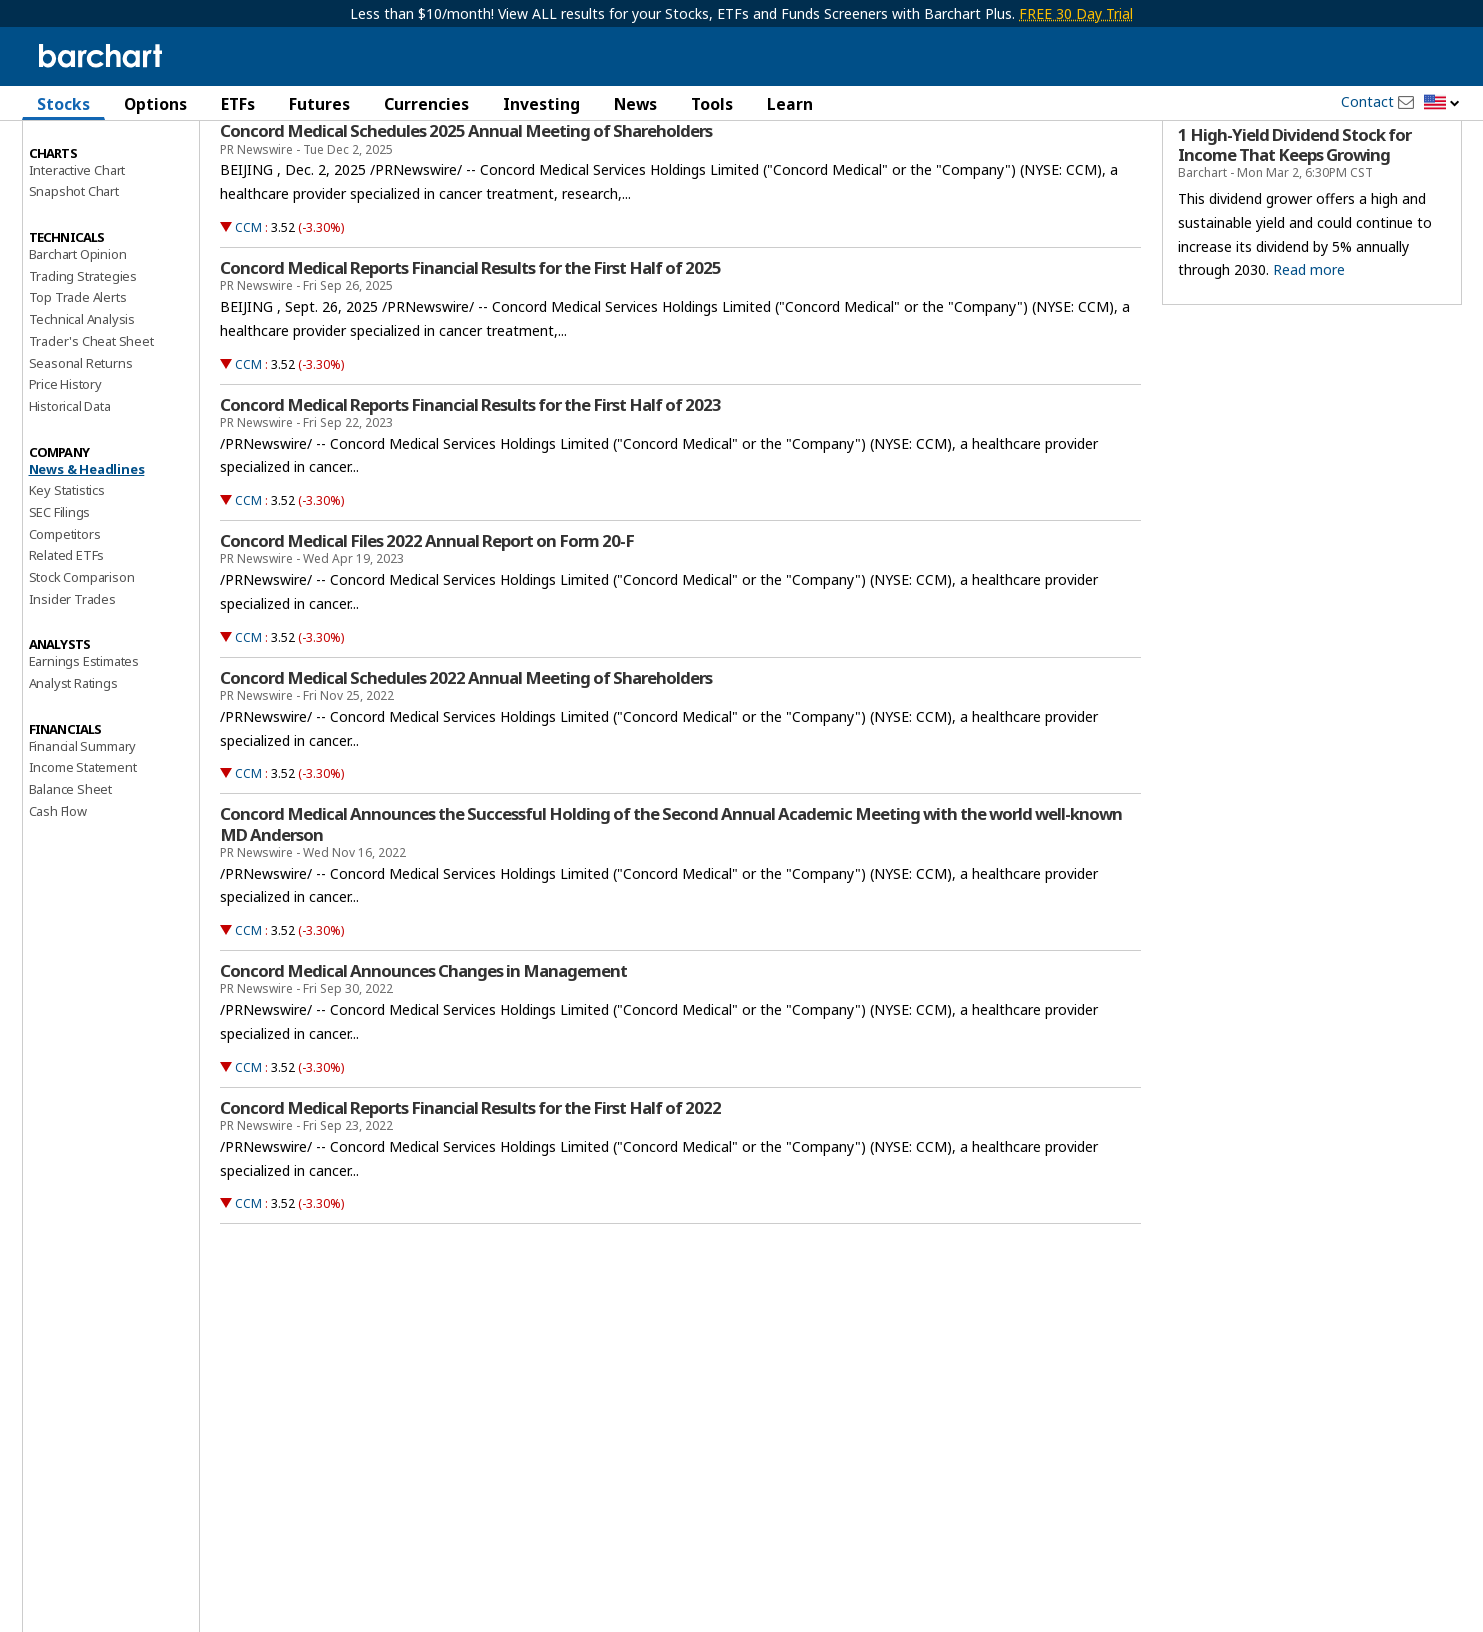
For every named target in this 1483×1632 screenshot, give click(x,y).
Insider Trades (72, 670)
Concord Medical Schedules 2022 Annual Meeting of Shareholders (466, 749)
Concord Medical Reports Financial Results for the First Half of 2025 (470, 340)
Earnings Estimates (84, 733)
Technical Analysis (82, 391)
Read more (1309, 341)
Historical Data (70, 478)
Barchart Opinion (78, 326)
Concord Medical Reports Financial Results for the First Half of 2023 (470, 476)
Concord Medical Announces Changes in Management (423, 1043)
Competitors (65, 605)
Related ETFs (67, 627)
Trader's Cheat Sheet (91, 413)
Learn (790, 104)
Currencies (426, 104)
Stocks (63, 104)
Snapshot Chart (74, 263)
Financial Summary (83, 817)
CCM (248, 299)
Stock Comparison (82, 649)
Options (155, 104)
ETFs (238, 104)
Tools (712, 104)
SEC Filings (60, 584)
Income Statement (83, 839)
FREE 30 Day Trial (1076, 13)
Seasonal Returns (81, 434)
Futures (319, 104)
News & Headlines (87, 540)
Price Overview (73, 157)
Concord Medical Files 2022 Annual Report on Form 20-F (427, 613)
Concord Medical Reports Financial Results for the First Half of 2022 (470, 1179)
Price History (65, 456)
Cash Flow (58, 883)
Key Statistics (67, 562)
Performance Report (88, 179)
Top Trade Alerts (78, 369)
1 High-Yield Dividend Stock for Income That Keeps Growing (1294, 217)
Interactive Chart (77, 241)
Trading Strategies (83, 347)
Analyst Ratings (73, 755)
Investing (541, 104)
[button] (1442, 103)
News (635, 104)
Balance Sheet (70, 861)
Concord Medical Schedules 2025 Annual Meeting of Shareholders (466, 203)
